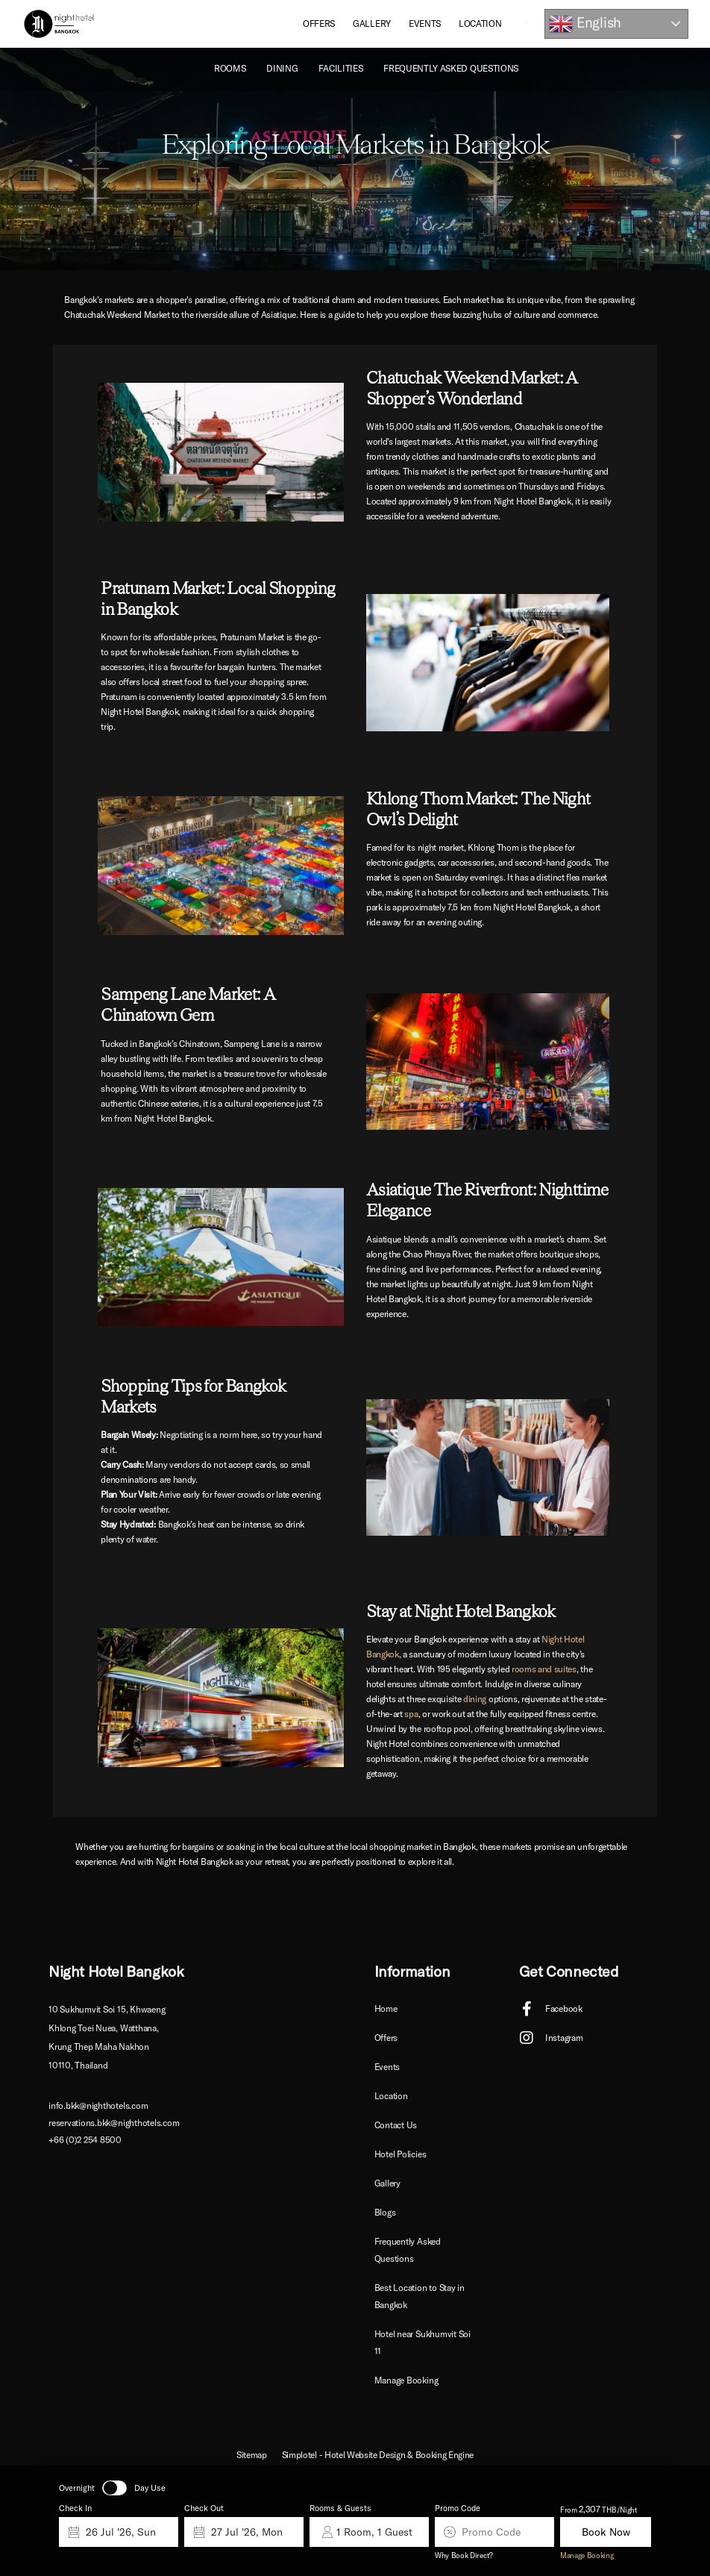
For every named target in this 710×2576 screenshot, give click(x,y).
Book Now (606, 2532)
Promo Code (457, 2508)
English (585, 24)
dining (474, 1698)
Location (480, 23)
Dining (282, 68)
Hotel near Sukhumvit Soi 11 (422, 2342)
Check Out (204, 2508)
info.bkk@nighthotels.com (98, 2105)
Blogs (385, 2212)
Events (425, 23)
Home (386, 2008)
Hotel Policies (400, 2154)
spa (411, 1713)
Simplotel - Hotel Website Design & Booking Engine (378, 2454)
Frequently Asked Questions (450, 68)
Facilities (340, 68)
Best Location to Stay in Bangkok (419, 2296)
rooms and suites (544, 1669)
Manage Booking (587, 2555)
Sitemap (251, 2454)
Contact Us (396, 2124)
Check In (75, 2508)
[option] (355, 159)
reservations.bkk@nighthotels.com (113, 2122)
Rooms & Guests (340, 2508)
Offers (319, 23)
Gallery (372, 23)
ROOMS (229, 68)
